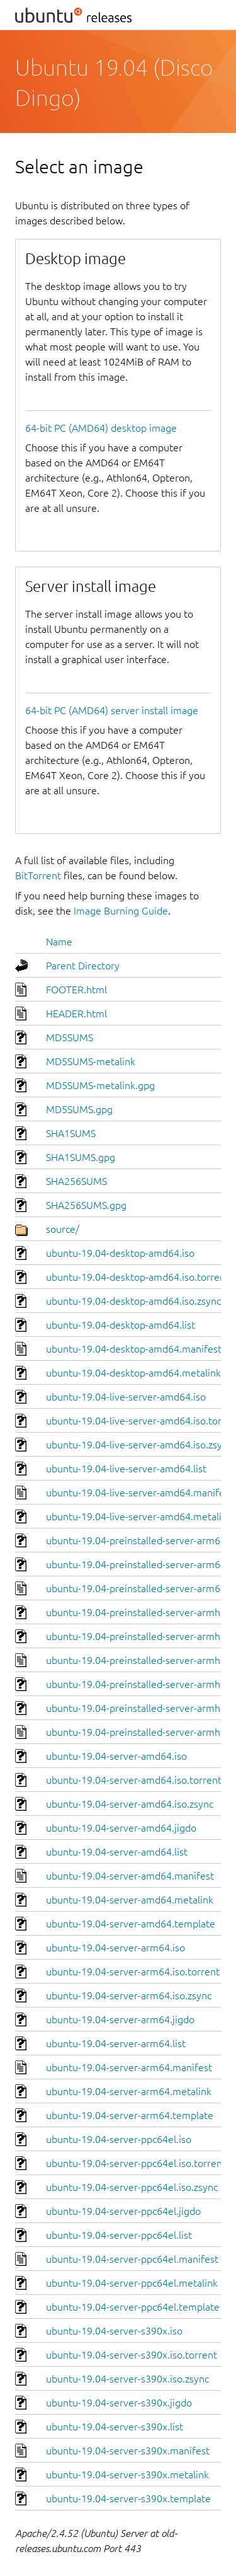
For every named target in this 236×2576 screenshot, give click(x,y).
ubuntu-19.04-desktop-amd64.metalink (133, 1372)
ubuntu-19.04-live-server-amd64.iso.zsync (139, 1444)
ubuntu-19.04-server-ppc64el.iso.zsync (132, 2187)
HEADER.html (76, 1013)
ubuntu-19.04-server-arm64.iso (115, 1947)
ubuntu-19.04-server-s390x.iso (114, 2330)
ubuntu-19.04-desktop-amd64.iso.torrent (137, 1277)
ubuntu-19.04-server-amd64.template (130, 1923)
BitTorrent (38, 875)
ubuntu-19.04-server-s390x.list (114, 2426)
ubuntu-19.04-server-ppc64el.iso (118, 2139)
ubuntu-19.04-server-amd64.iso (116, 1756)
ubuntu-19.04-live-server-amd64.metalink (139, 1516)
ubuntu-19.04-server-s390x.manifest (128, 2450)
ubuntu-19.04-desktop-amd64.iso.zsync (133, 1301)
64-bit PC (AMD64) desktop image (101, 428)
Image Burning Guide (121, 910)
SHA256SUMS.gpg (86, 1205)
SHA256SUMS (76, 1181)
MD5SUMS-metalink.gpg (100, 1085)
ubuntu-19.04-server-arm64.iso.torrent (133, 1971)
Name (59, 941)
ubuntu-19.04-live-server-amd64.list (126, 1468)
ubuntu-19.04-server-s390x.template (128, 2498)
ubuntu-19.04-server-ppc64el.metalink (132, 2283)
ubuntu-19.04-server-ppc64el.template (133, 2307)
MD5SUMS (69, 1037)
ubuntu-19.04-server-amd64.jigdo (121, 1828)
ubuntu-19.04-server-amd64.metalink (129, 1899)
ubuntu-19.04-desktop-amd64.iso (120, 1253)
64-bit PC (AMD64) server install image (111, 710)
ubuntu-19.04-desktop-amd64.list (120, 1325)
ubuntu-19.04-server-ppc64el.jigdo (123, 2211)
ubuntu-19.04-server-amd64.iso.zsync (129, 1804)
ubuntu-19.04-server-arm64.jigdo (120, 2019)
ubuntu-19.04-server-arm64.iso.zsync (128, 1995)
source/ (62, 1229)
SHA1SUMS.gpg (80, 1157)
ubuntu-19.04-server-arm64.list (116, 2043)
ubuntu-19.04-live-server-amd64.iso (126, 1396)
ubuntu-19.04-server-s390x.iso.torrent (131, 2354)
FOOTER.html (76, 989)
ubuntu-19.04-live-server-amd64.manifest (139, 1492)
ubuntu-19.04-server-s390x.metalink (127, 2474)
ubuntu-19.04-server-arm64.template (129, 2115)
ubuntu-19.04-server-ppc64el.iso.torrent (136, 2163)
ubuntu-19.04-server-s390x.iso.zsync (127, 2378)
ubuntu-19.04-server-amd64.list (117, 1851)
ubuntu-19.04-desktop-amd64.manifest (134, 1348)
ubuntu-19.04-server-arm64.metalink (128, 2091)
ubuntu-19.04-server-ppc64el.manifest (132, 2259)
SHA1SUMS (71, 1133)
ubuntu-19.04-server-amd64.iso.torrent (134, 1780)
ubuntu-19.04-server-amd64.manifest (130, 1875)
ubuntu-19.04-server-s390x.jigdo (119, 2402)
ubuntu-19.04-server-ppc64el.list (119, 2235)
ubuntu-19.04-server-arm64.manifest (129, 2067)
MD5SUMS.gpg (79, 1109)
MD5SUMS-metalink (90, 1061)
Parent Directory (83, 965)
